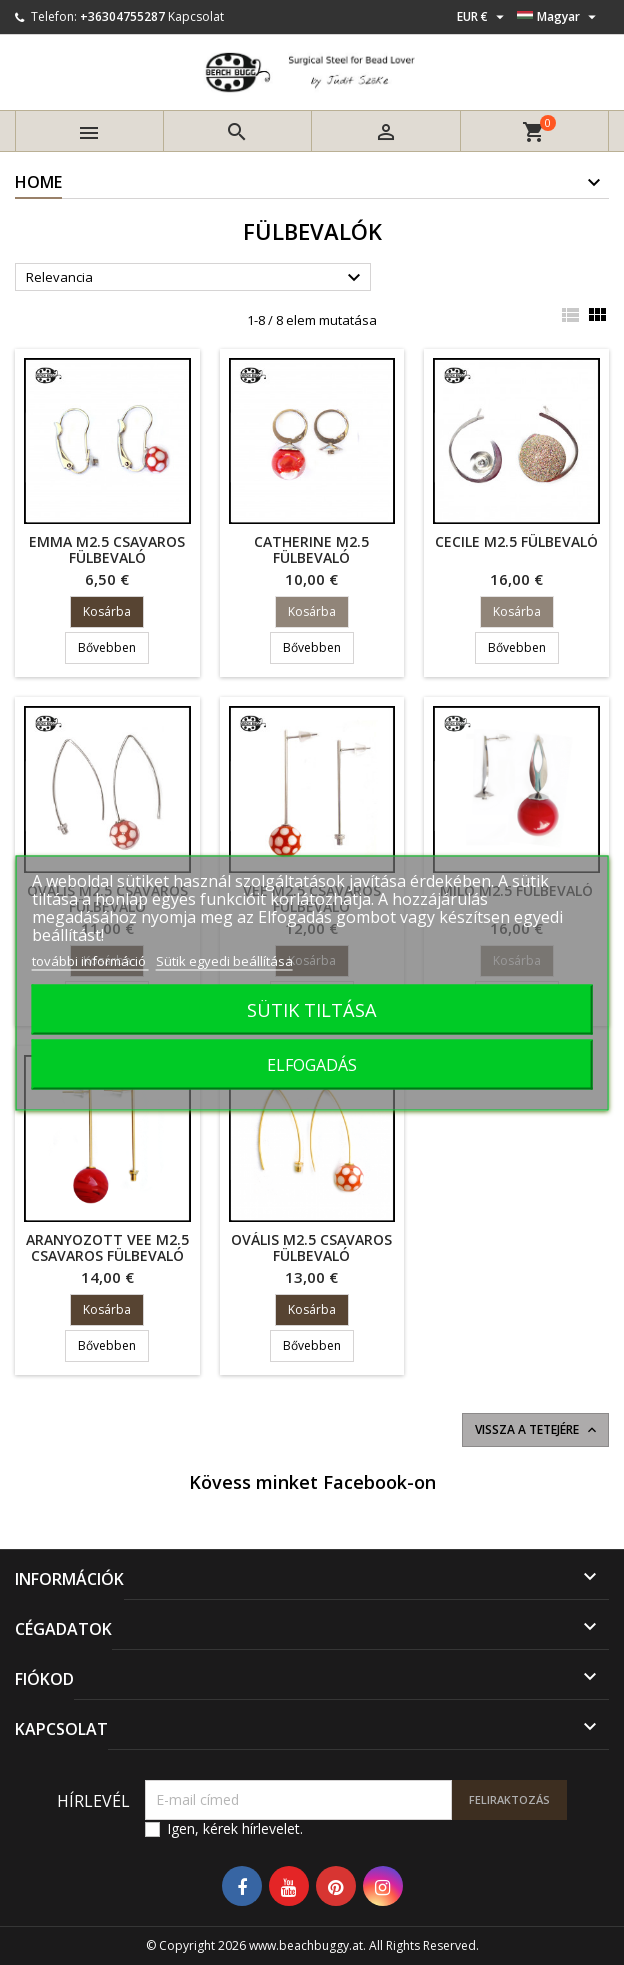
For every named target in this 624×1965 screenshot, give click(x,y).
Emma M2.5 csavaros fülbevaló (107, 549)
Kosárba (107, 611)
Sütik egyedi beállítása (224, 960)
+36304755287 (122, 16)
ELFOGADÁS (312, 1064)
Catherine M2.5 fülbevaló (311, 549)
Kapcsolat (196, 16)
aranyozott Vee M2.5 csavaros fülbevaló (107, 1247)
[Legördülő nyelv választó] (559, 17)
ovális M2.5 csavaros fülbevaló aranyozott (311, 1255)
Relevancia (196, 278)
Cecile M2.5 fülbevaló (516, 541)
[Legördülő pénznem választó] (483, 17)
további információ (90, 960)
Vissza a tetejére (537, 1430)
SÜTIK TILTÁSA (312, 1008)
